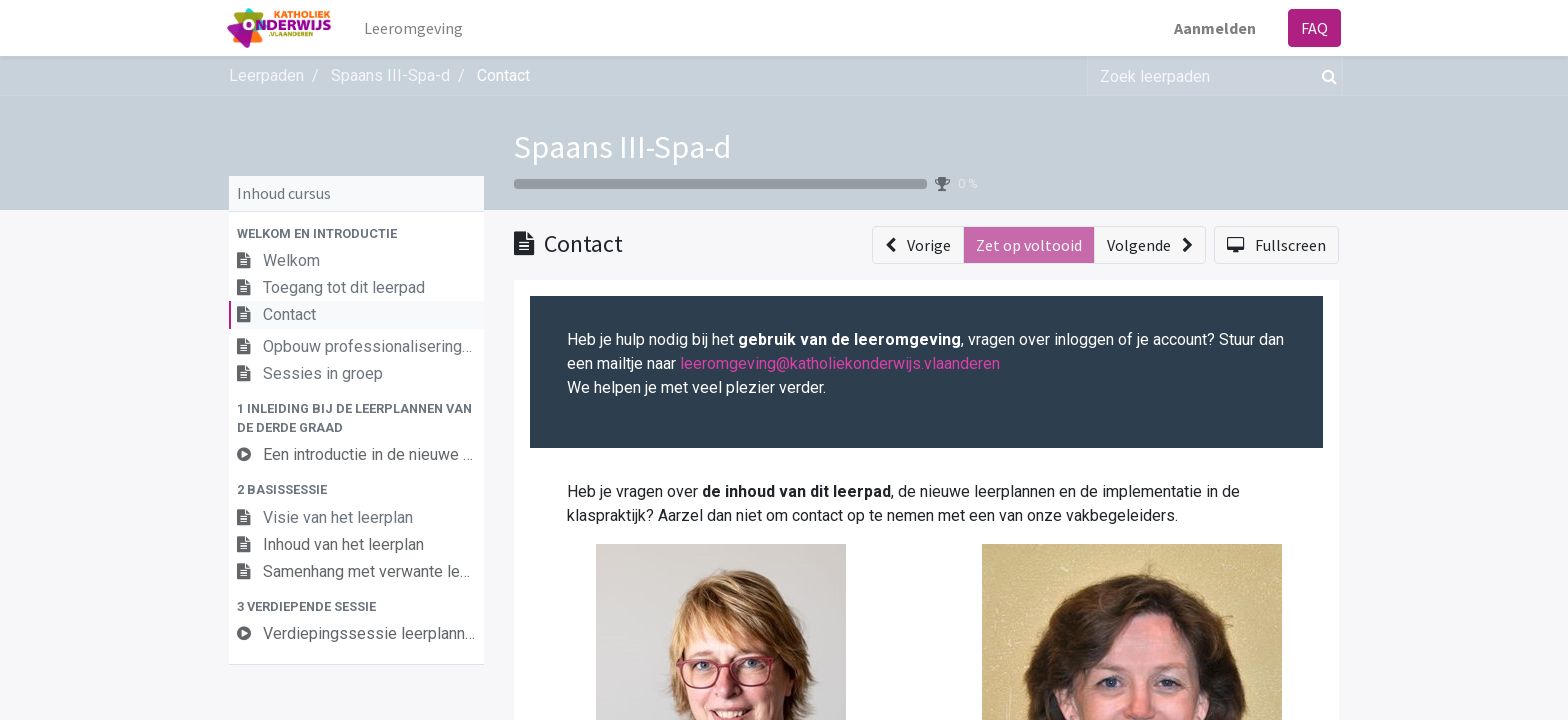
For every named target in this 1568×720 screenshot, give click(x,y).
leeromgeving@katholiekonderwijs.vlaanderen (840, 363)
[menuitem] (415, 28)
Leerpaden (266, 75)
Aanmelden (1213, 28)
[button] (356, 233)
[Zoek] (1325, 76)
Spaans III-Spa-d (622, 147)
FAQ (1312, 28)
